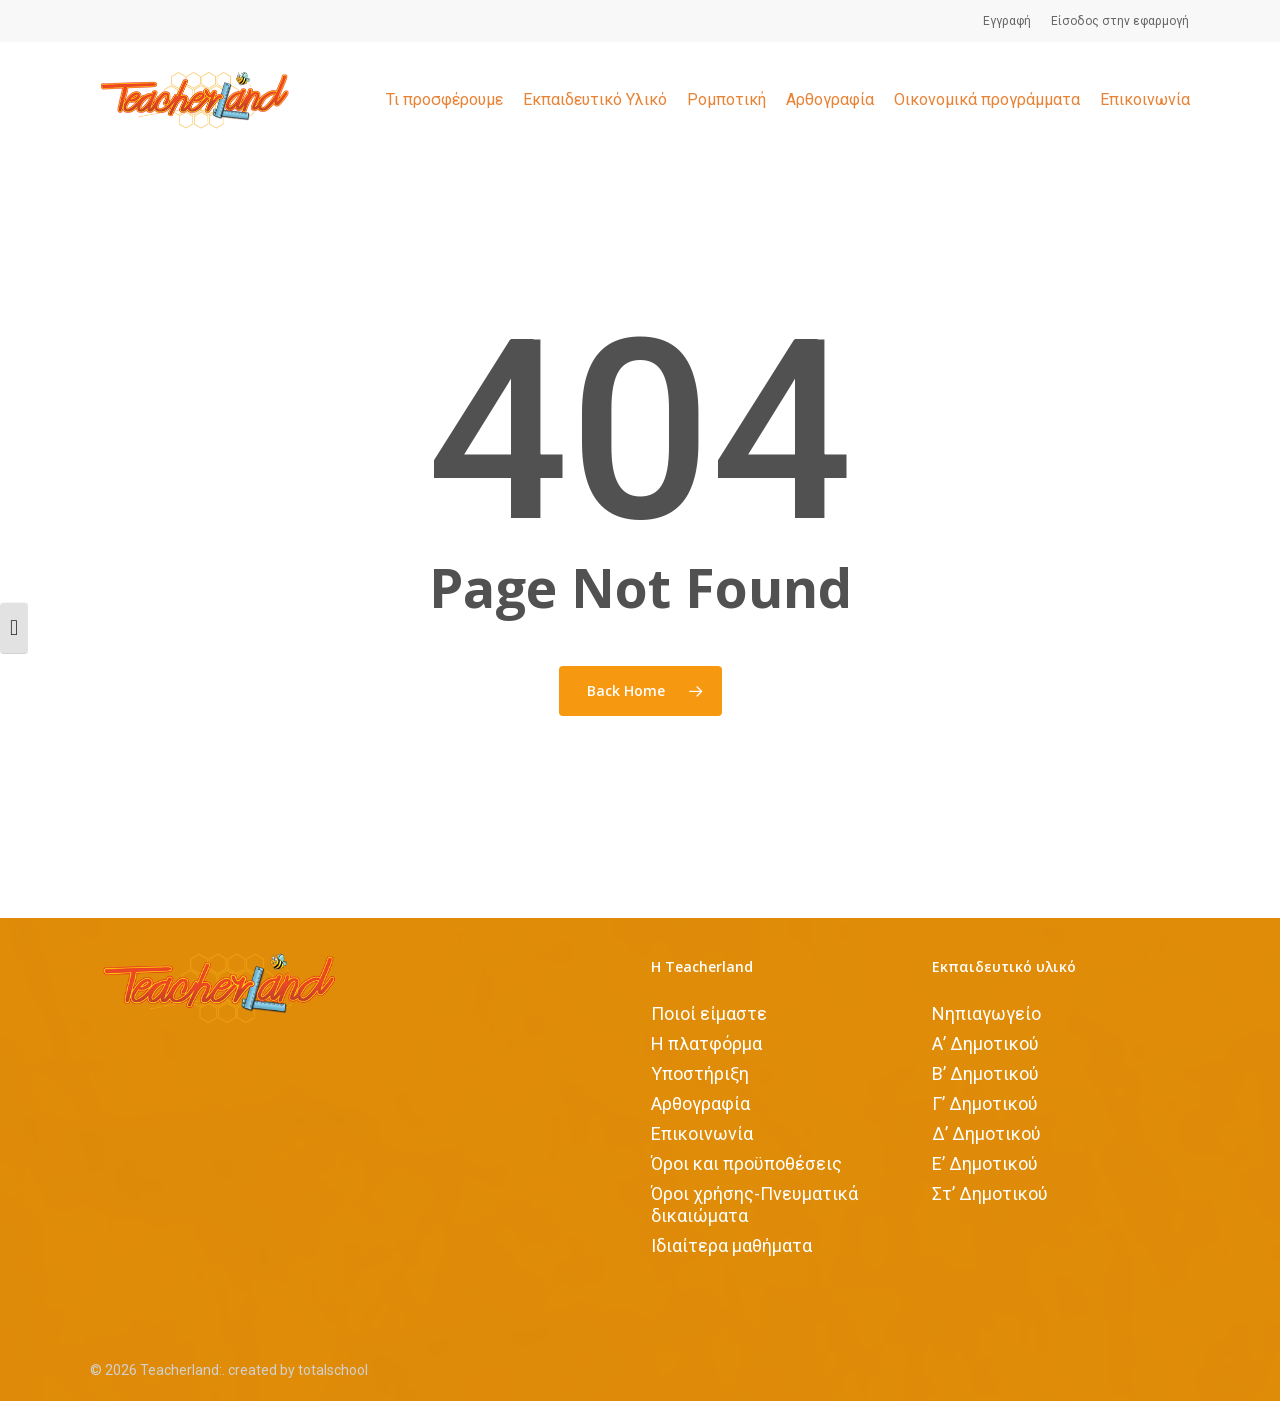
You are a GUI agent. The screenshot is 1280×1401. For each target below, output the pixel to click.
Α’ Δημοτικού (985, 1043)
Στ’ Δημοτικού (990, 1193)
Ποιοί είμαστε (709, 1013)
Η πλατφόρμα (706, 1043)
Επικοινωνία (702, 1133)
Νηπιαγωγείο (986, 1013)
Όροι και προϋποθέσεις (746, 1163)
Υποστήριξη (700, 1073)
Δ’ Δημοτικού (986, 1133)
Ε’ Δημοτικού (985, 1163)
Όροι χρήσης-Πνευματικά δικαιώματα (754, 1204)
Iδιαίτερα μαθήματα (731, 1245)
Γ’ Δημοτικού (985, 1103)
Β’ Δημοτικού (985, 1073)
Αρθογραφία (700, 1103)
